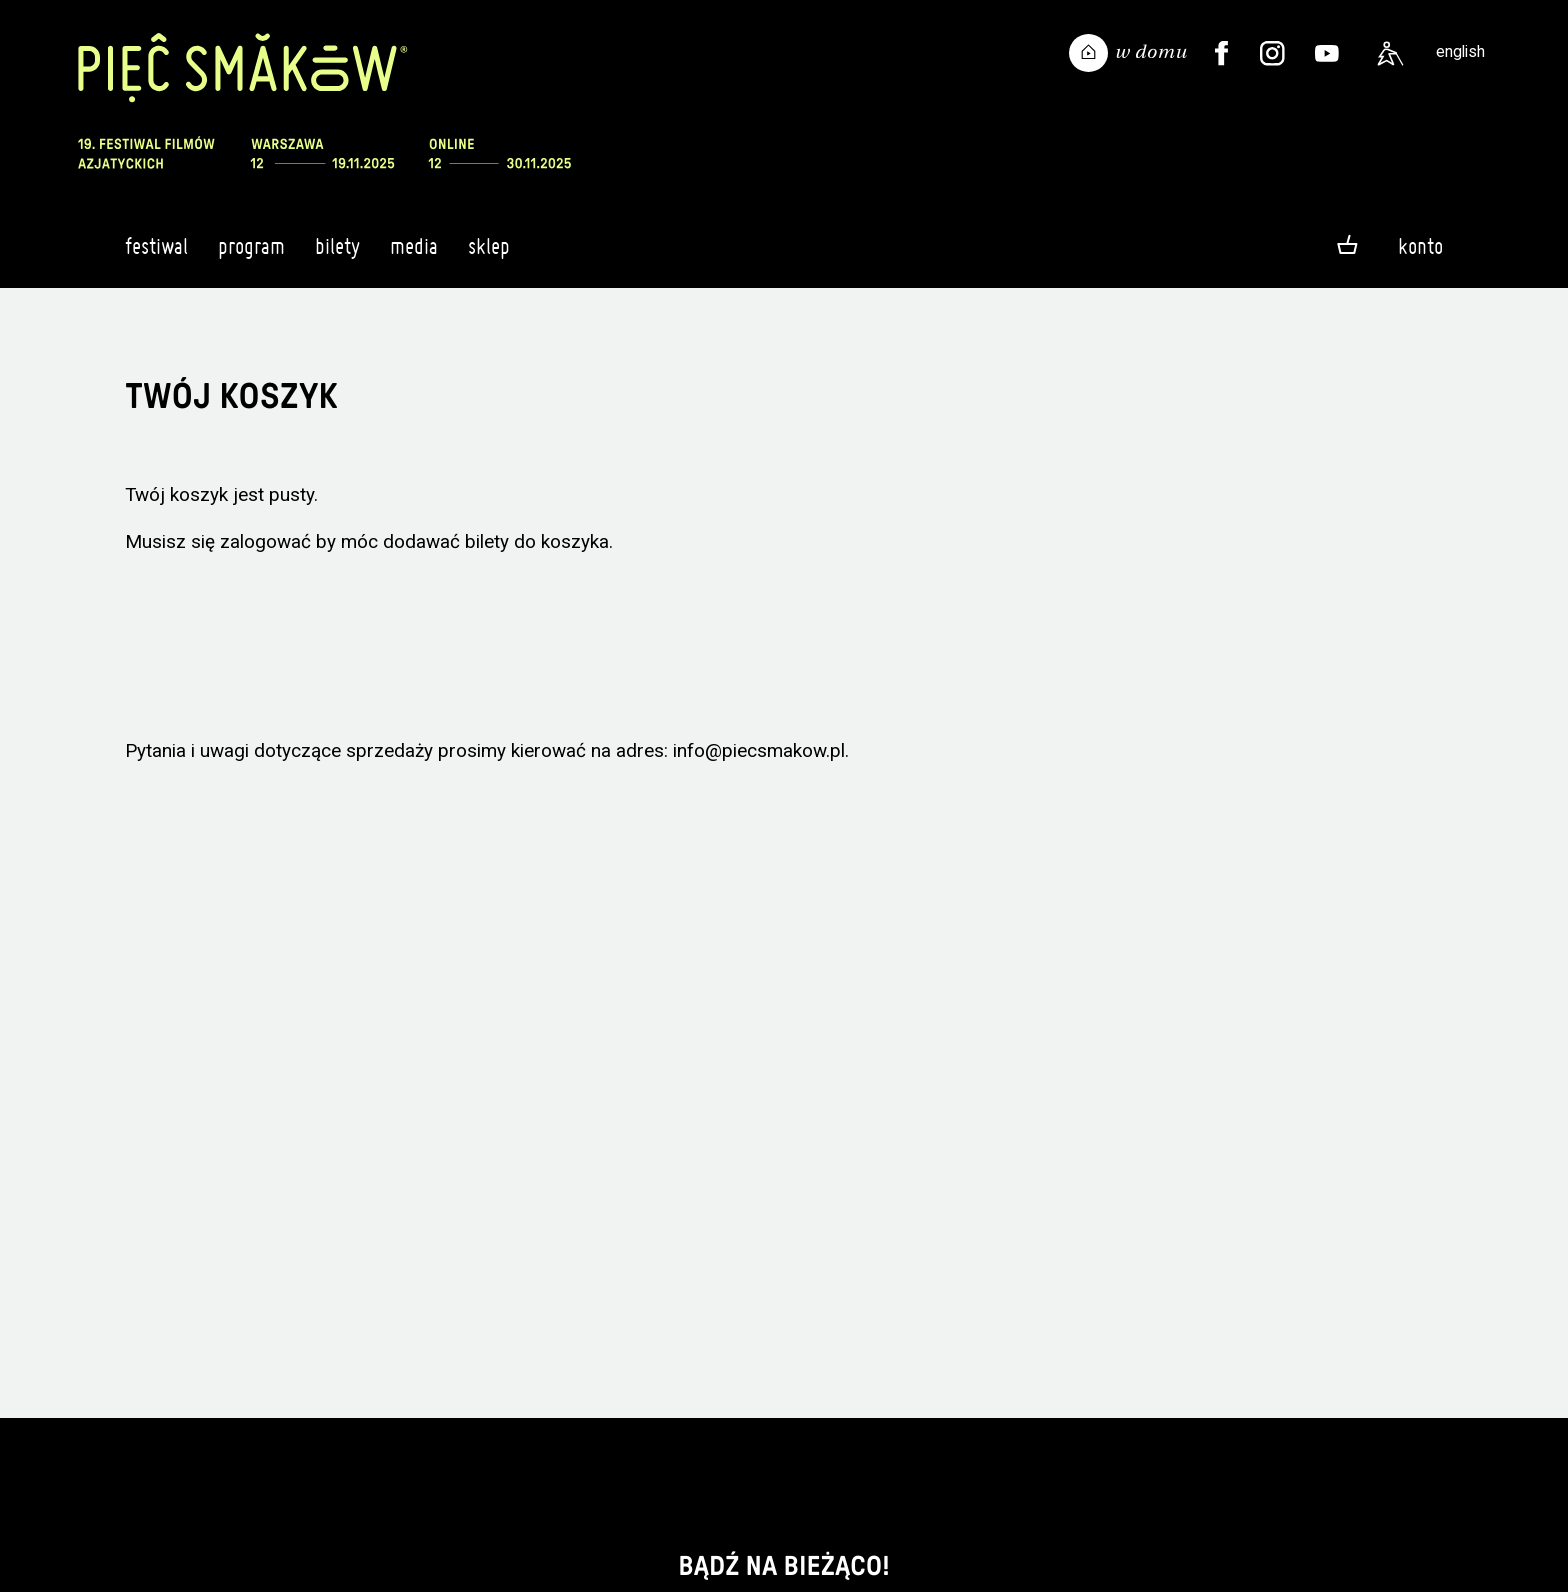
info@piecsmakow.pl (759, 750)
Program (251, 255)
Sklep (489, 255)
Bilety (337, 255)
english (1460, 51)
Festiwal (156, 255)
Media (414, 255)
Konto (1420, 246)
